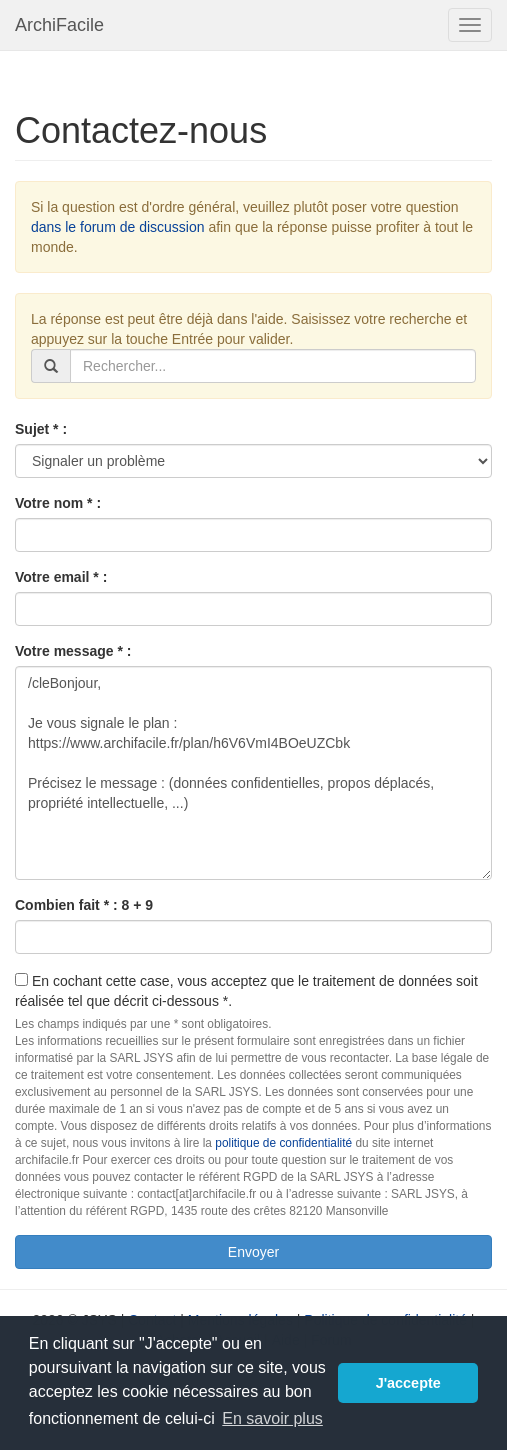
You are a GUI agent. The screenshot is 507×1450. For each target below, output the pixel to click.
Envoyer (253, 1252)
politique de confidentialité (283, 1143)
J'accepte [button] (408, 1383)
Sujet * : (41, 429)
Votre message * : (73, 651)
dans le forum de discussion (118, 227)
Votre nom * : (58, 503)
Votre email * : (61, 577)
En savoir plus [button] (272, 1418)
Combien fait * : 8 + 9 (84, 905)
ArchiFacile (59, 25)
